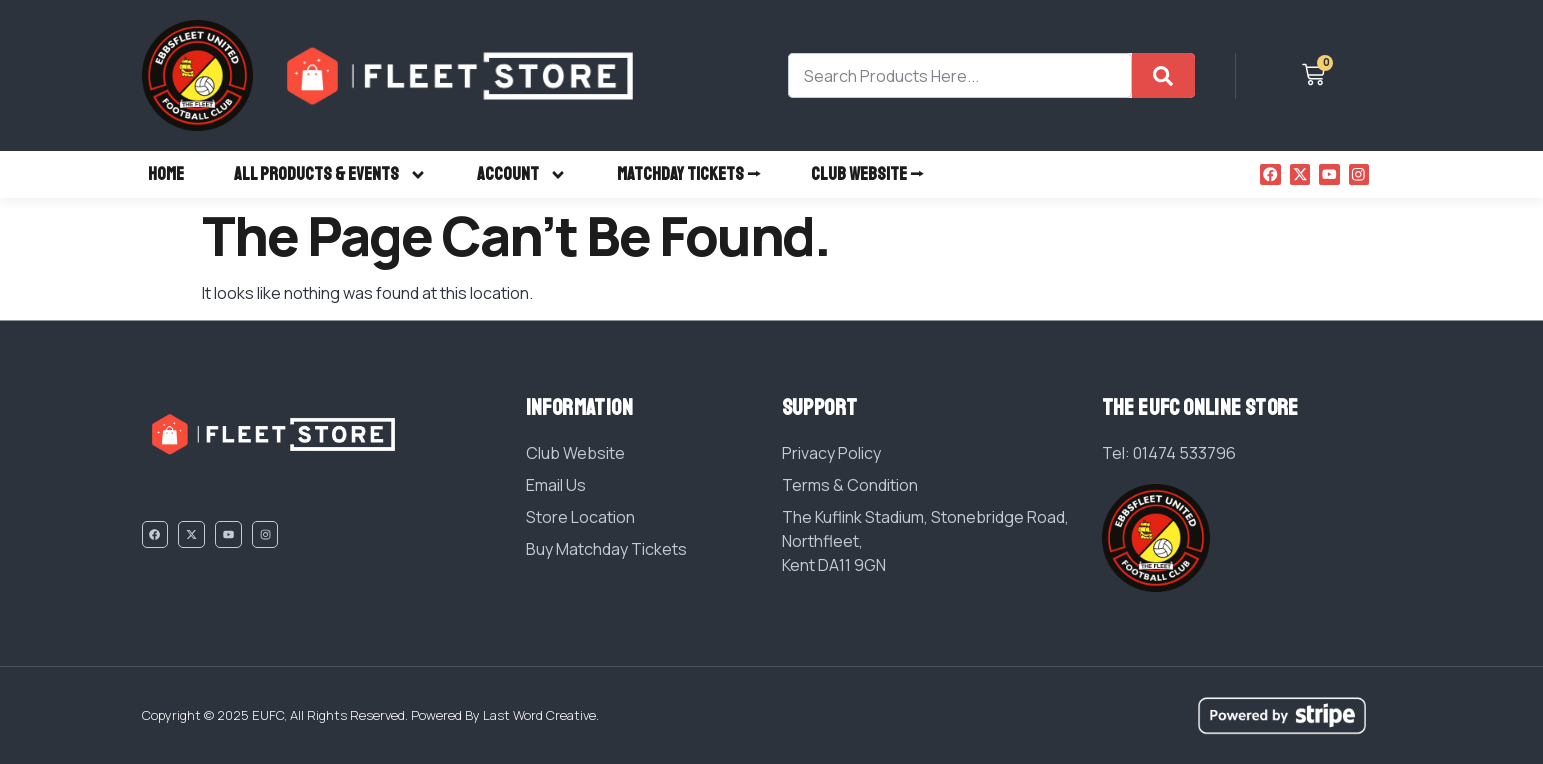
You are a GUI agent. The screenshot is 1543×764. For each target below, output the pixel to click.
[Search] (1163, 75)
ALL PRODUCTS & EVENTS (330, 175)
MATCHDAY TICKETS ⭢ (689, 174)
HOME (166, 174)
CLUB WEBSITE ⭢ (867, 174)
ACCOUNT (522, 175)
